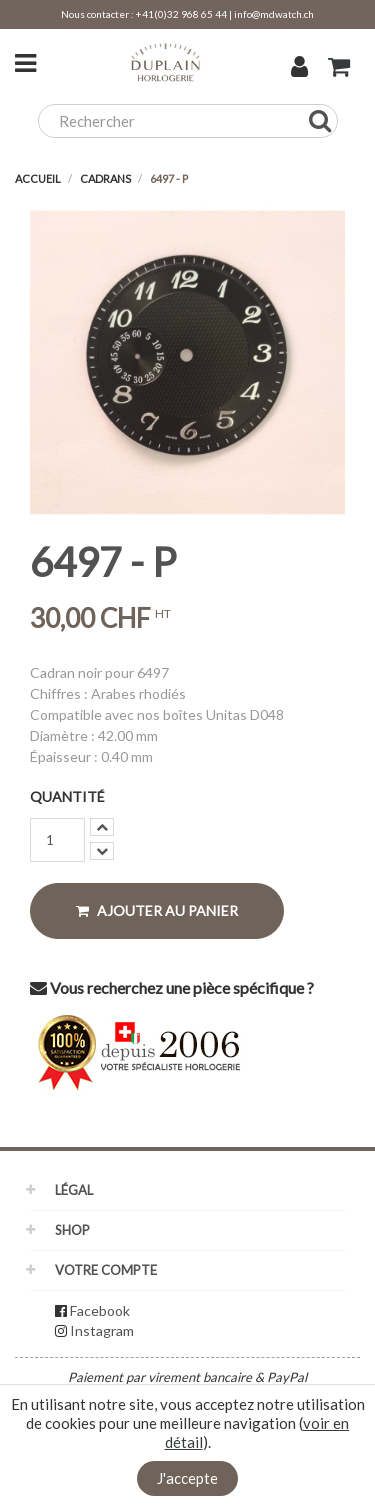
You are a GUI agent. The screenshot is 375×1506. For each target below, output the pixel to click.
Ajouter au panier (157, 910)
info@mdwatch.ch (274, 14)
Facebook (100, 1310)
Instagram (102, 1330)
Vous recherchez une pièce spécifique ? (172, 987)
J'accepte (187, 1478)
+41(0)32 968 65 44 (181, 14)
